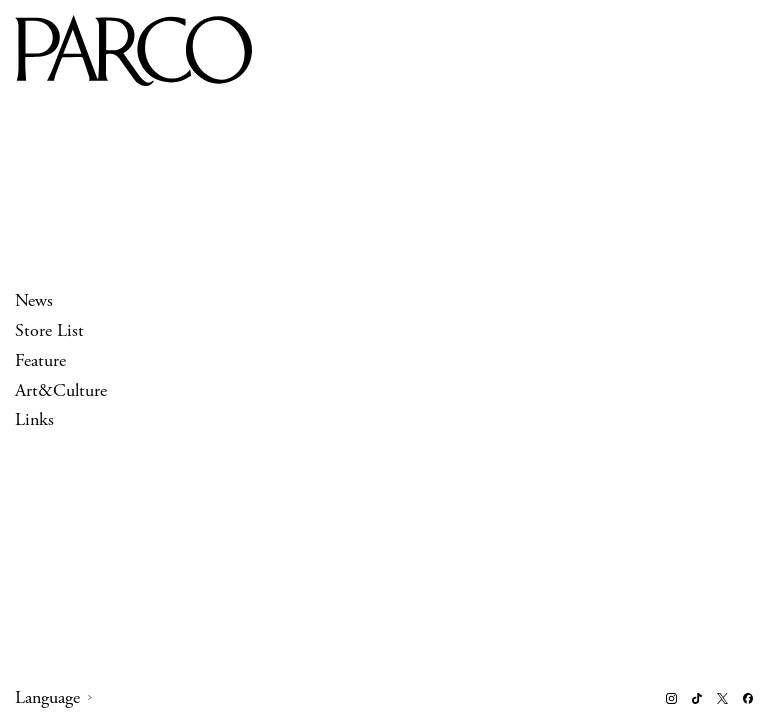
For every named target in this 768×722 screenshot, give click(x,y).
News (34, 300)
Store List (49, 330)
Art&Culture (61, 390)
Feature (40, 360)
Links (34, 420)
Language (47, 698)
